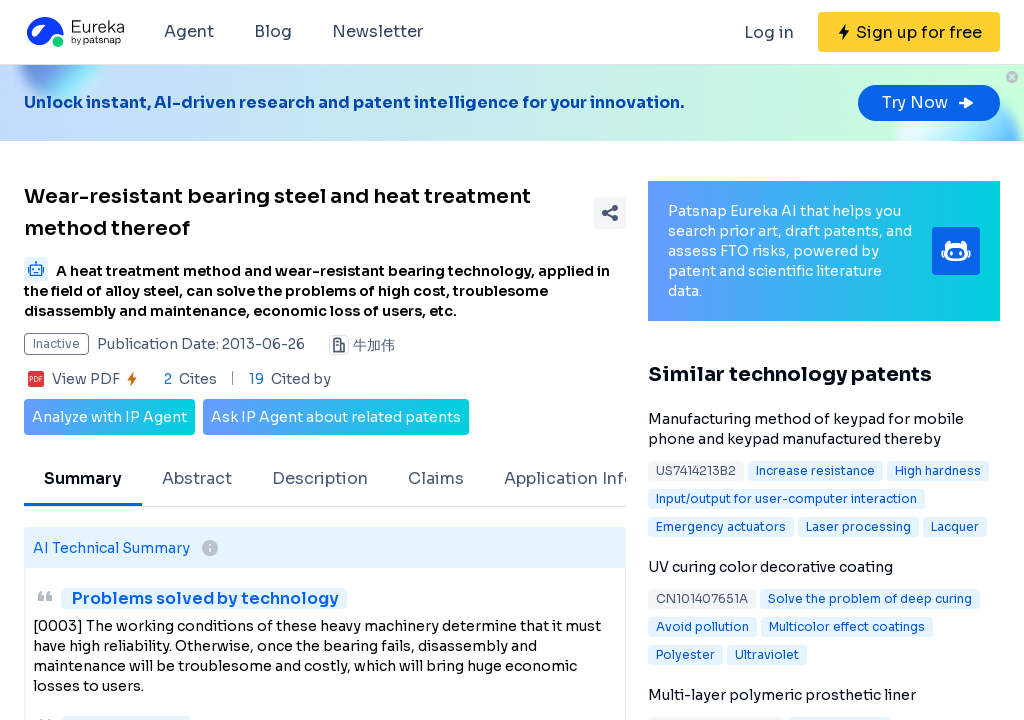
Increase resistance (815, 470)
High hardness (938, 470)
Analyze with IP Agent (109, 417)
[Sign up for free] (909, 32)
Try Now (929, 102)
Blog (273, 31)
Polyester (685, 654)
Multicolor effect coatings (847, 626)
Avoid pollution (702, 626)
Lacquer (955, 526)
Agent (189, 31)
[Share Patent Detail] (610, 213)
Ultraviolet (767, 654)
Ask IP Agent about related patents (336, 417)
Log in (769, 32)
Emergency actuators (721, 526)
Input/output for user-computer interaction (786, 498)
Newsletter (377, 31)
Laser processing (858, 526)
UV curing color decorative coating (770, 567)
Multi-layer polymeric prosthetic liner (782, 695)
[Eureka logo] (74, 32)
